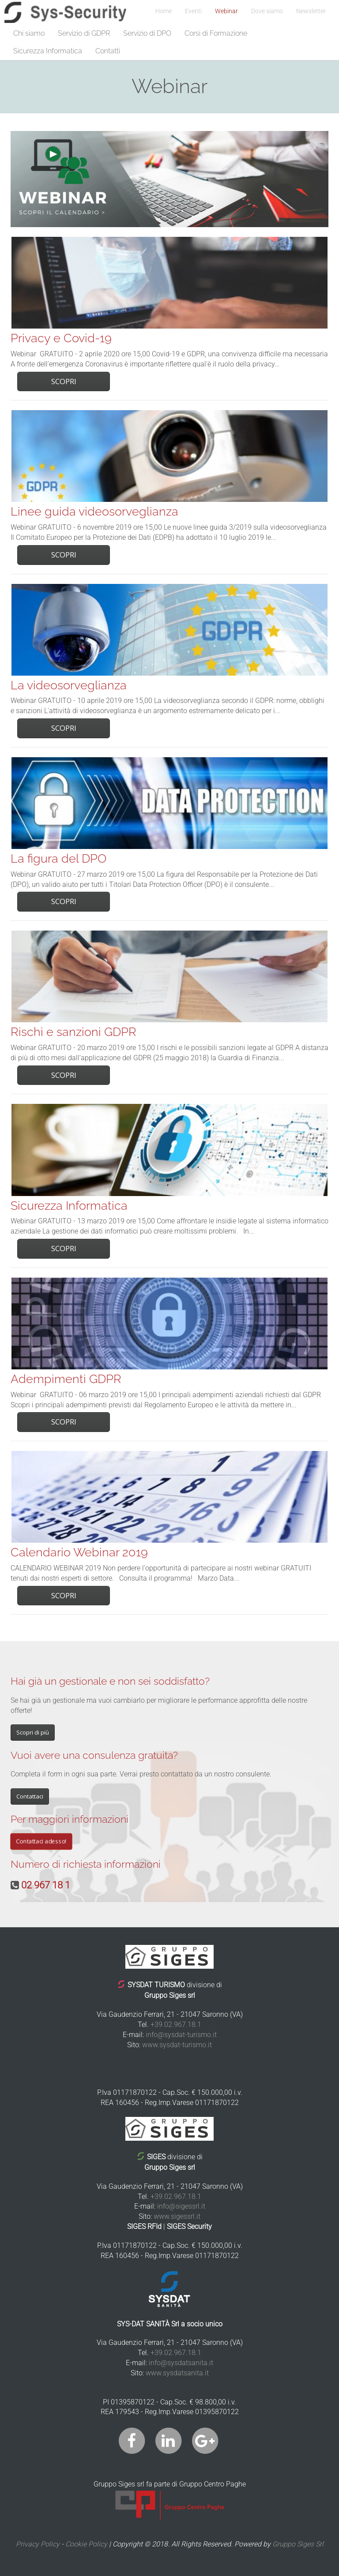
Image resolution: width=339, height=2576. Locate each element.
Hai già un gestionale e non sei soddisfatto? (110, 1681)
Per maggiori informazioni (69, 1819)
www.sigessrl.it (177, 2216)
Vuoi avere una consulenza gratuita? (94, 1755)
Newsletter (311, 11)
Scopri (63, 381)
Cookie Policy (86, 2544)
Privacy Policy (38, 2544)
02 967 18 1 (45, 1885)
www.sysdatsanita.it (177, 2373)
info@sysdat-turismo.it (181, 2034)
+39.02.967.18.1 (176, 2024)
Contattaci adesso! (41, 1841)
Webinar (226, 11)
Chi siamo (29, 33)
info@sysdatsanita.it (181, 2363)
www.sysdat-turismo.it (177, 2045)
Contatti (107, 51)
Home (163, 11)
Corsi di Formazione (216, 33)
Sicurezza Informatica (47, 51)
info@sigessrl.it (181, 2206)
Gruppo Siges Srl (298, 2544)
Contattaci (29, 1796)
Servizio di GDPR (84, 33)
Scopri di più (32, 1732)
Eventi (193, 11)
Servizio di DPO (147, 33)
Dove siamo (267, 11)
